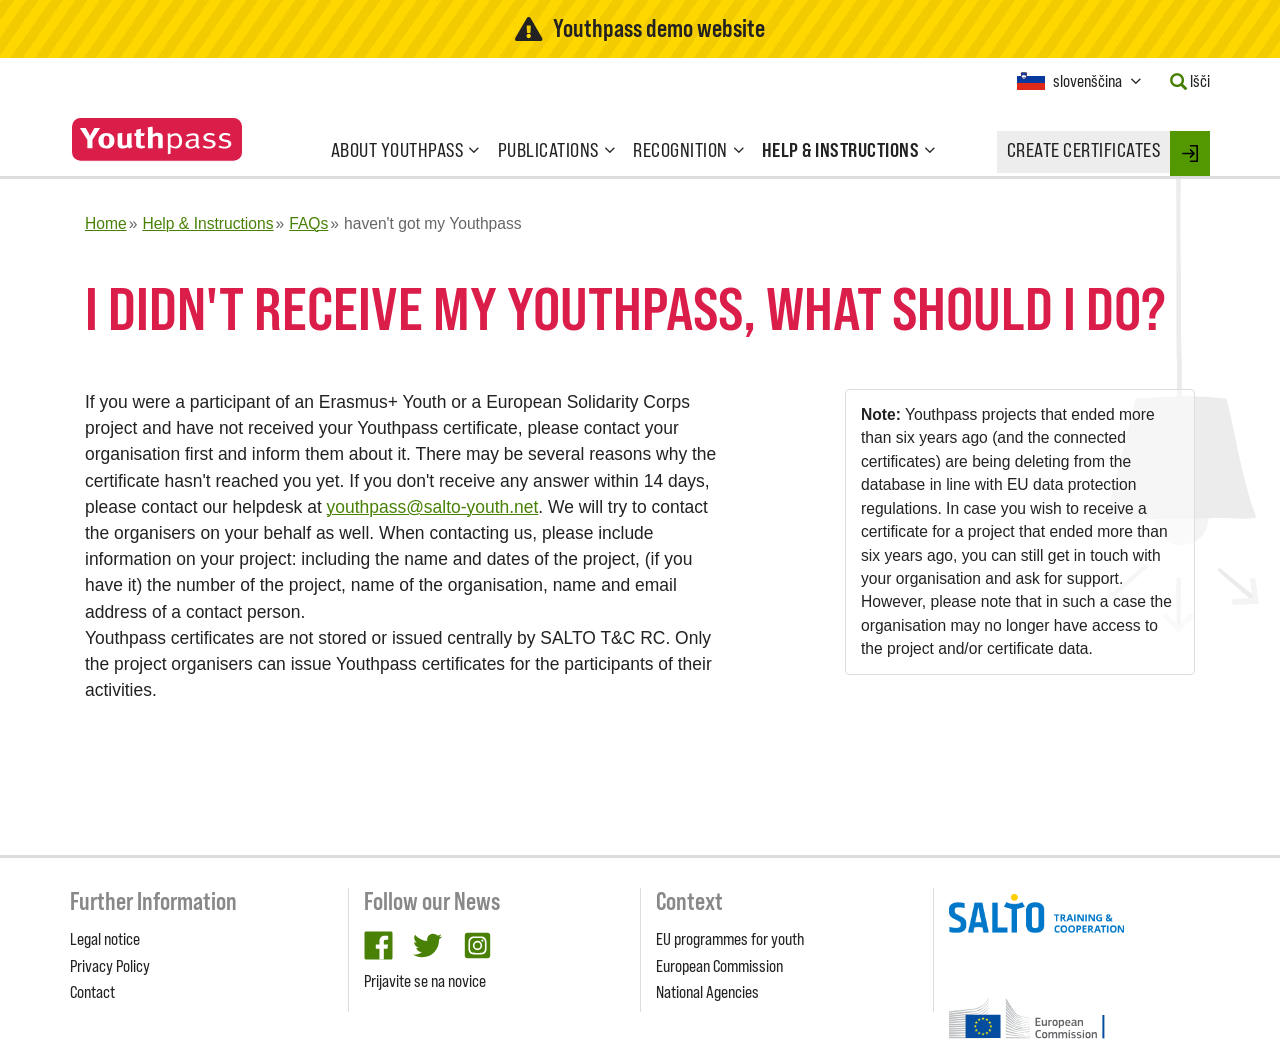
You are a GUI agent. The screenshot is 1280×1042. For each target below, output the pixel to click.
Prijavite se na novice (425, 981)
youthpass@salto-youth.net (433, 507)
